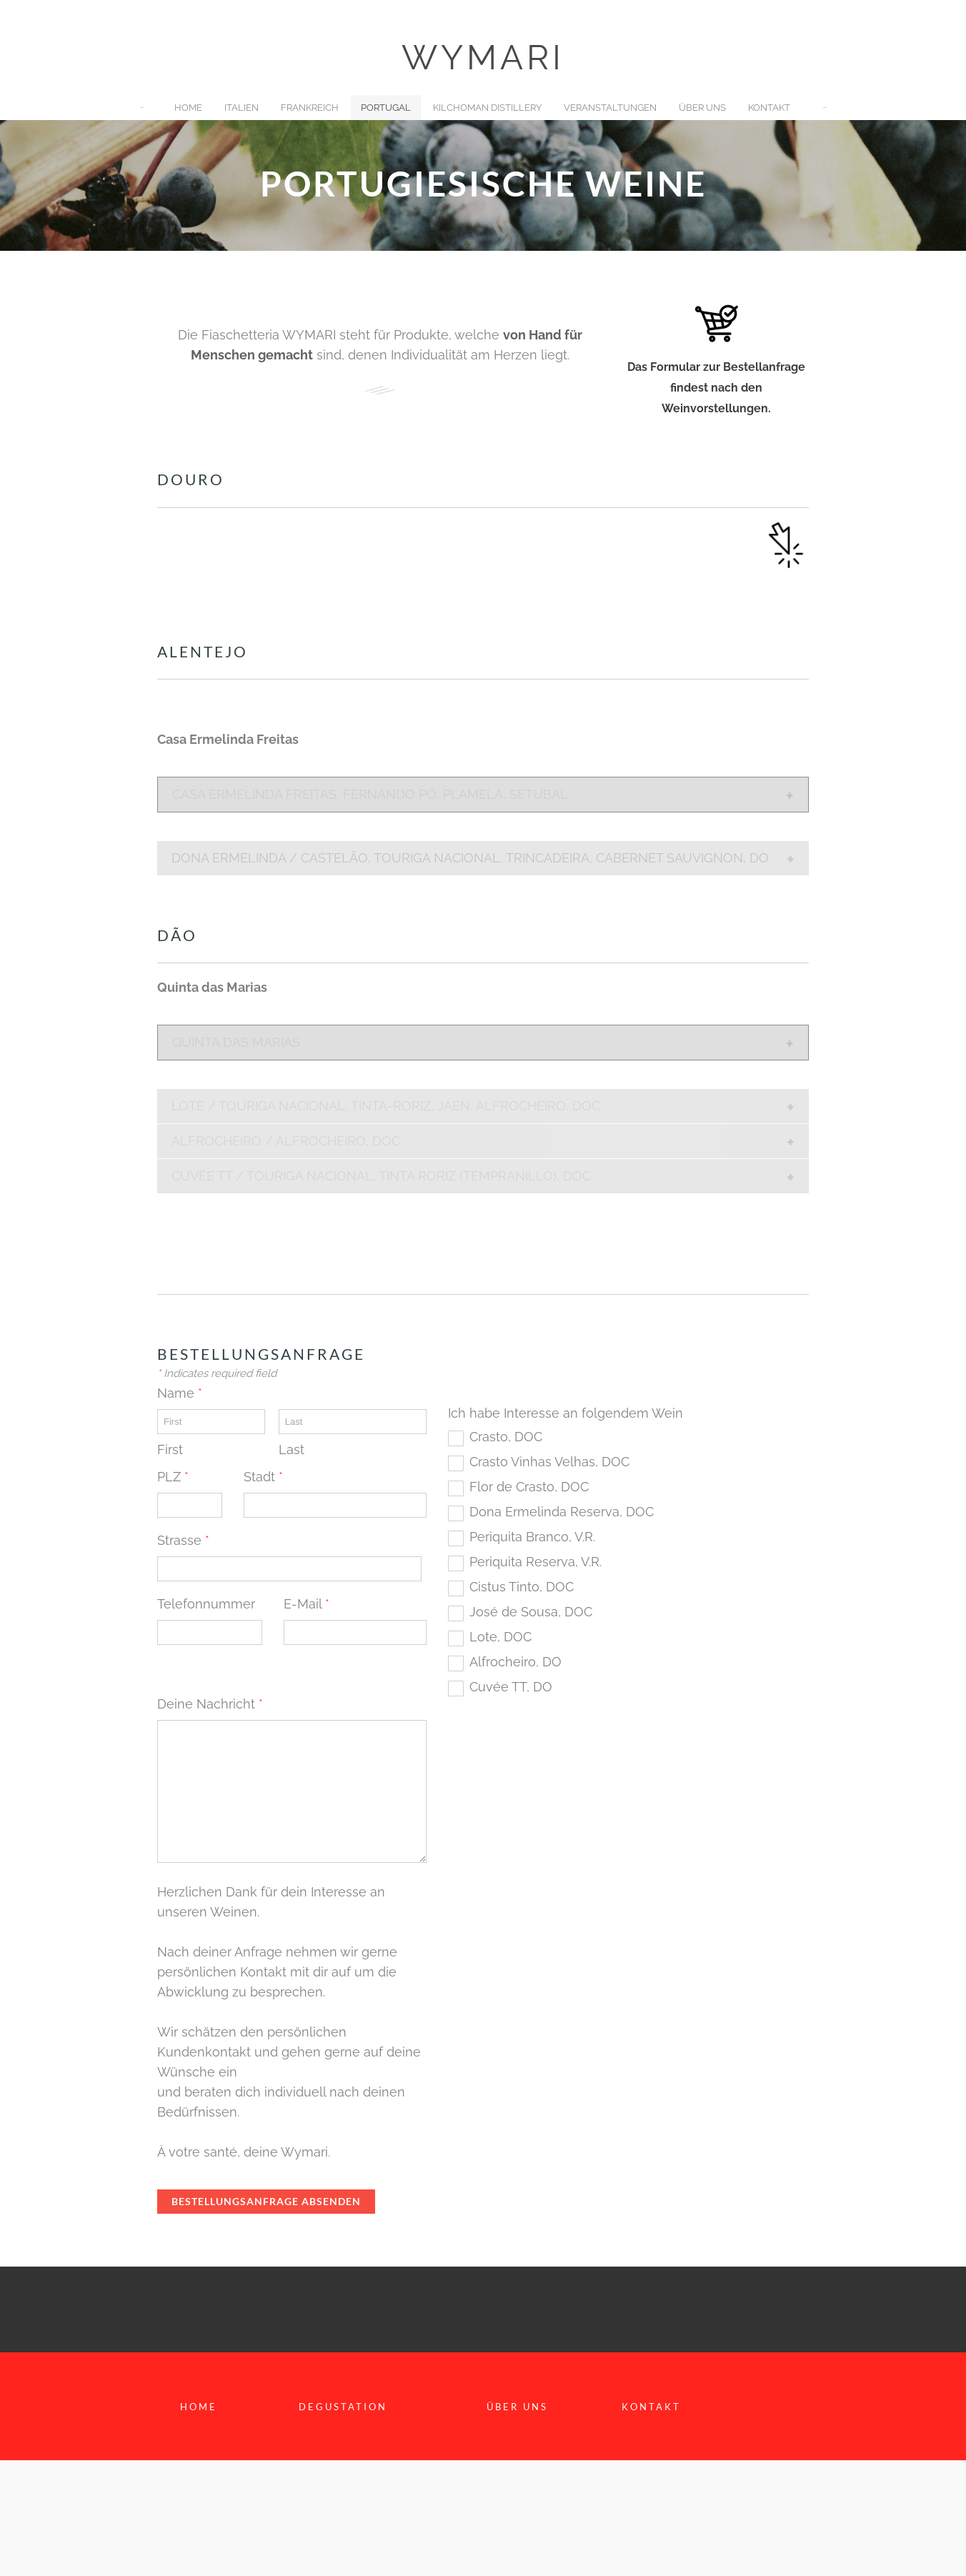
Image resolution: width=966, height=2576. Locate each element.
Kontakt (769, 107)
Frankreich (310, 107)
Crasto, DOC (505, 1436)
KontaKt (651, 2406)
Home (188, 107)
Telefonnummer (206, 1603)
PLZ (173, 1476)
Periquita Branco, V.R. (532, 1536)
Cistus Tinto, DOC (521, 1586)
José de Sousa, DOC (530, 1611)
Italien (241, 107)
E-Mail (313, 1603)
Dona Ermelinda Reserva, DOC (561, 1511)
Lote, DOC (500, 1636)
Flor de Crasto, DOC (529, 1486)
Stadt (263, 1476)
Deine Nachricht (216, 1703)
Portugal (386, 107)
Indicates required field (217, 1373)
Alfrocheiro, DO (515, 1661)
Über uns (702, 107)
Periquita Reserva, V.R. (535, 1561)
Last (291, 1449)
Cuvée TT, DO (510, 1686)
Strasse (183, 1540)
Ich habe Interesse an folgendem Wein (573, 1413)
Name (179, 1393)
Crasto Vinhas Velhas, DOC (549, 1461)
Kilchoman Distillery (487, 107)
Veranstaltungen (610, 107)
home (198, 2406)
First (170, 1449)
